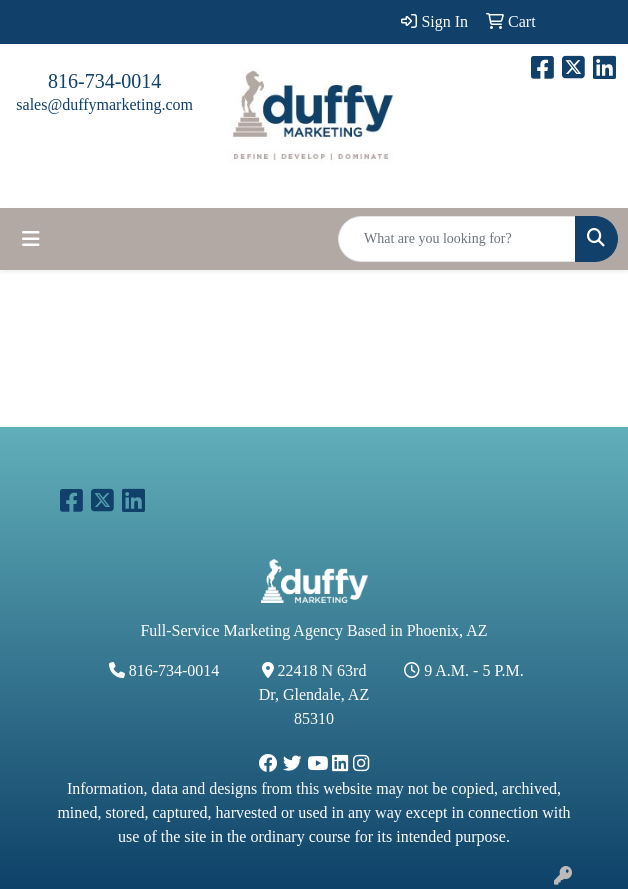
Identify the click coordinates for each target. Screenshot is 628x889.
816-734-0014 (104, 81)
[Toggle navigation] (31, 239)
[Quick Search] (457, 239)
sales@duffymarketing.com (104, 104)
